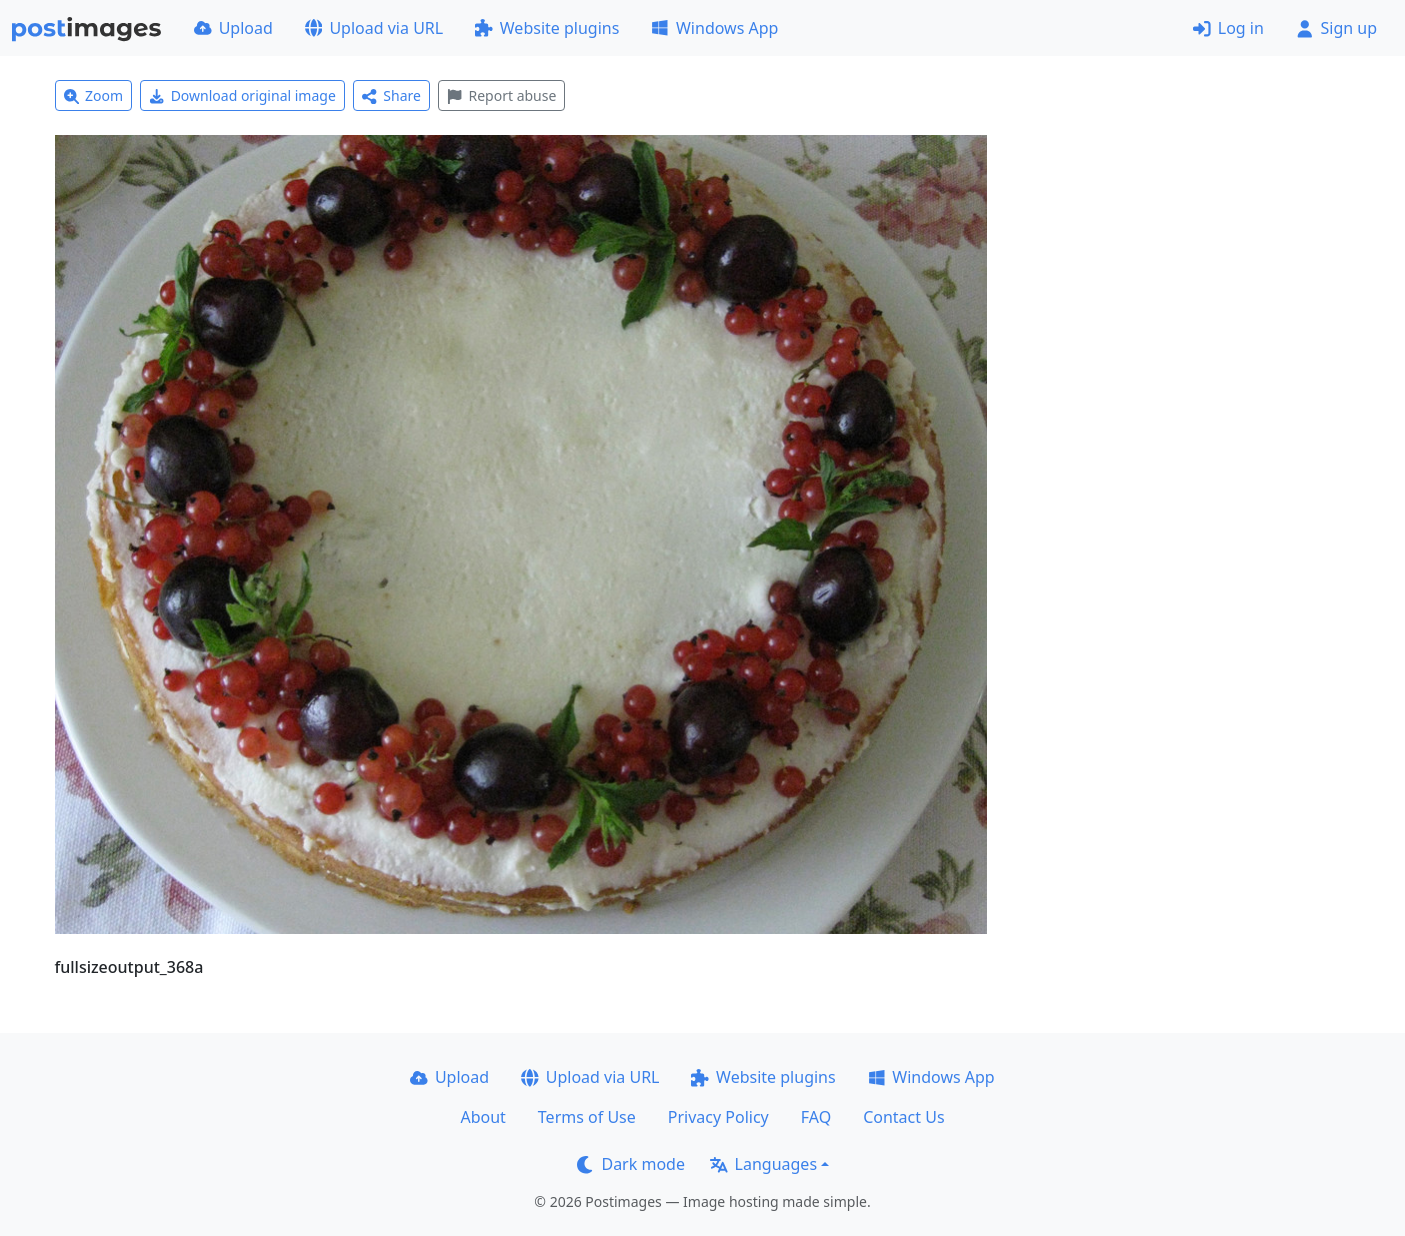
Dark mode (631, 1164)
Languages (763, 1164)
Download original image (242, 95)
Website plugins (547, 28)
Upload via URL (374, 28)
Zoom (94, 95)
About (482, 1117)
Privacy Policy (718, 1117)
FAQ (816, 1117)
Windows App (714, 28)
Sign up (1336, 28)
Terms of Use (587, 1117)
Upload (233, 28)
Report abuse (501, 95)
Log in (1228, 28)
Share (391, 95)
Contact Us (903, 1117)
